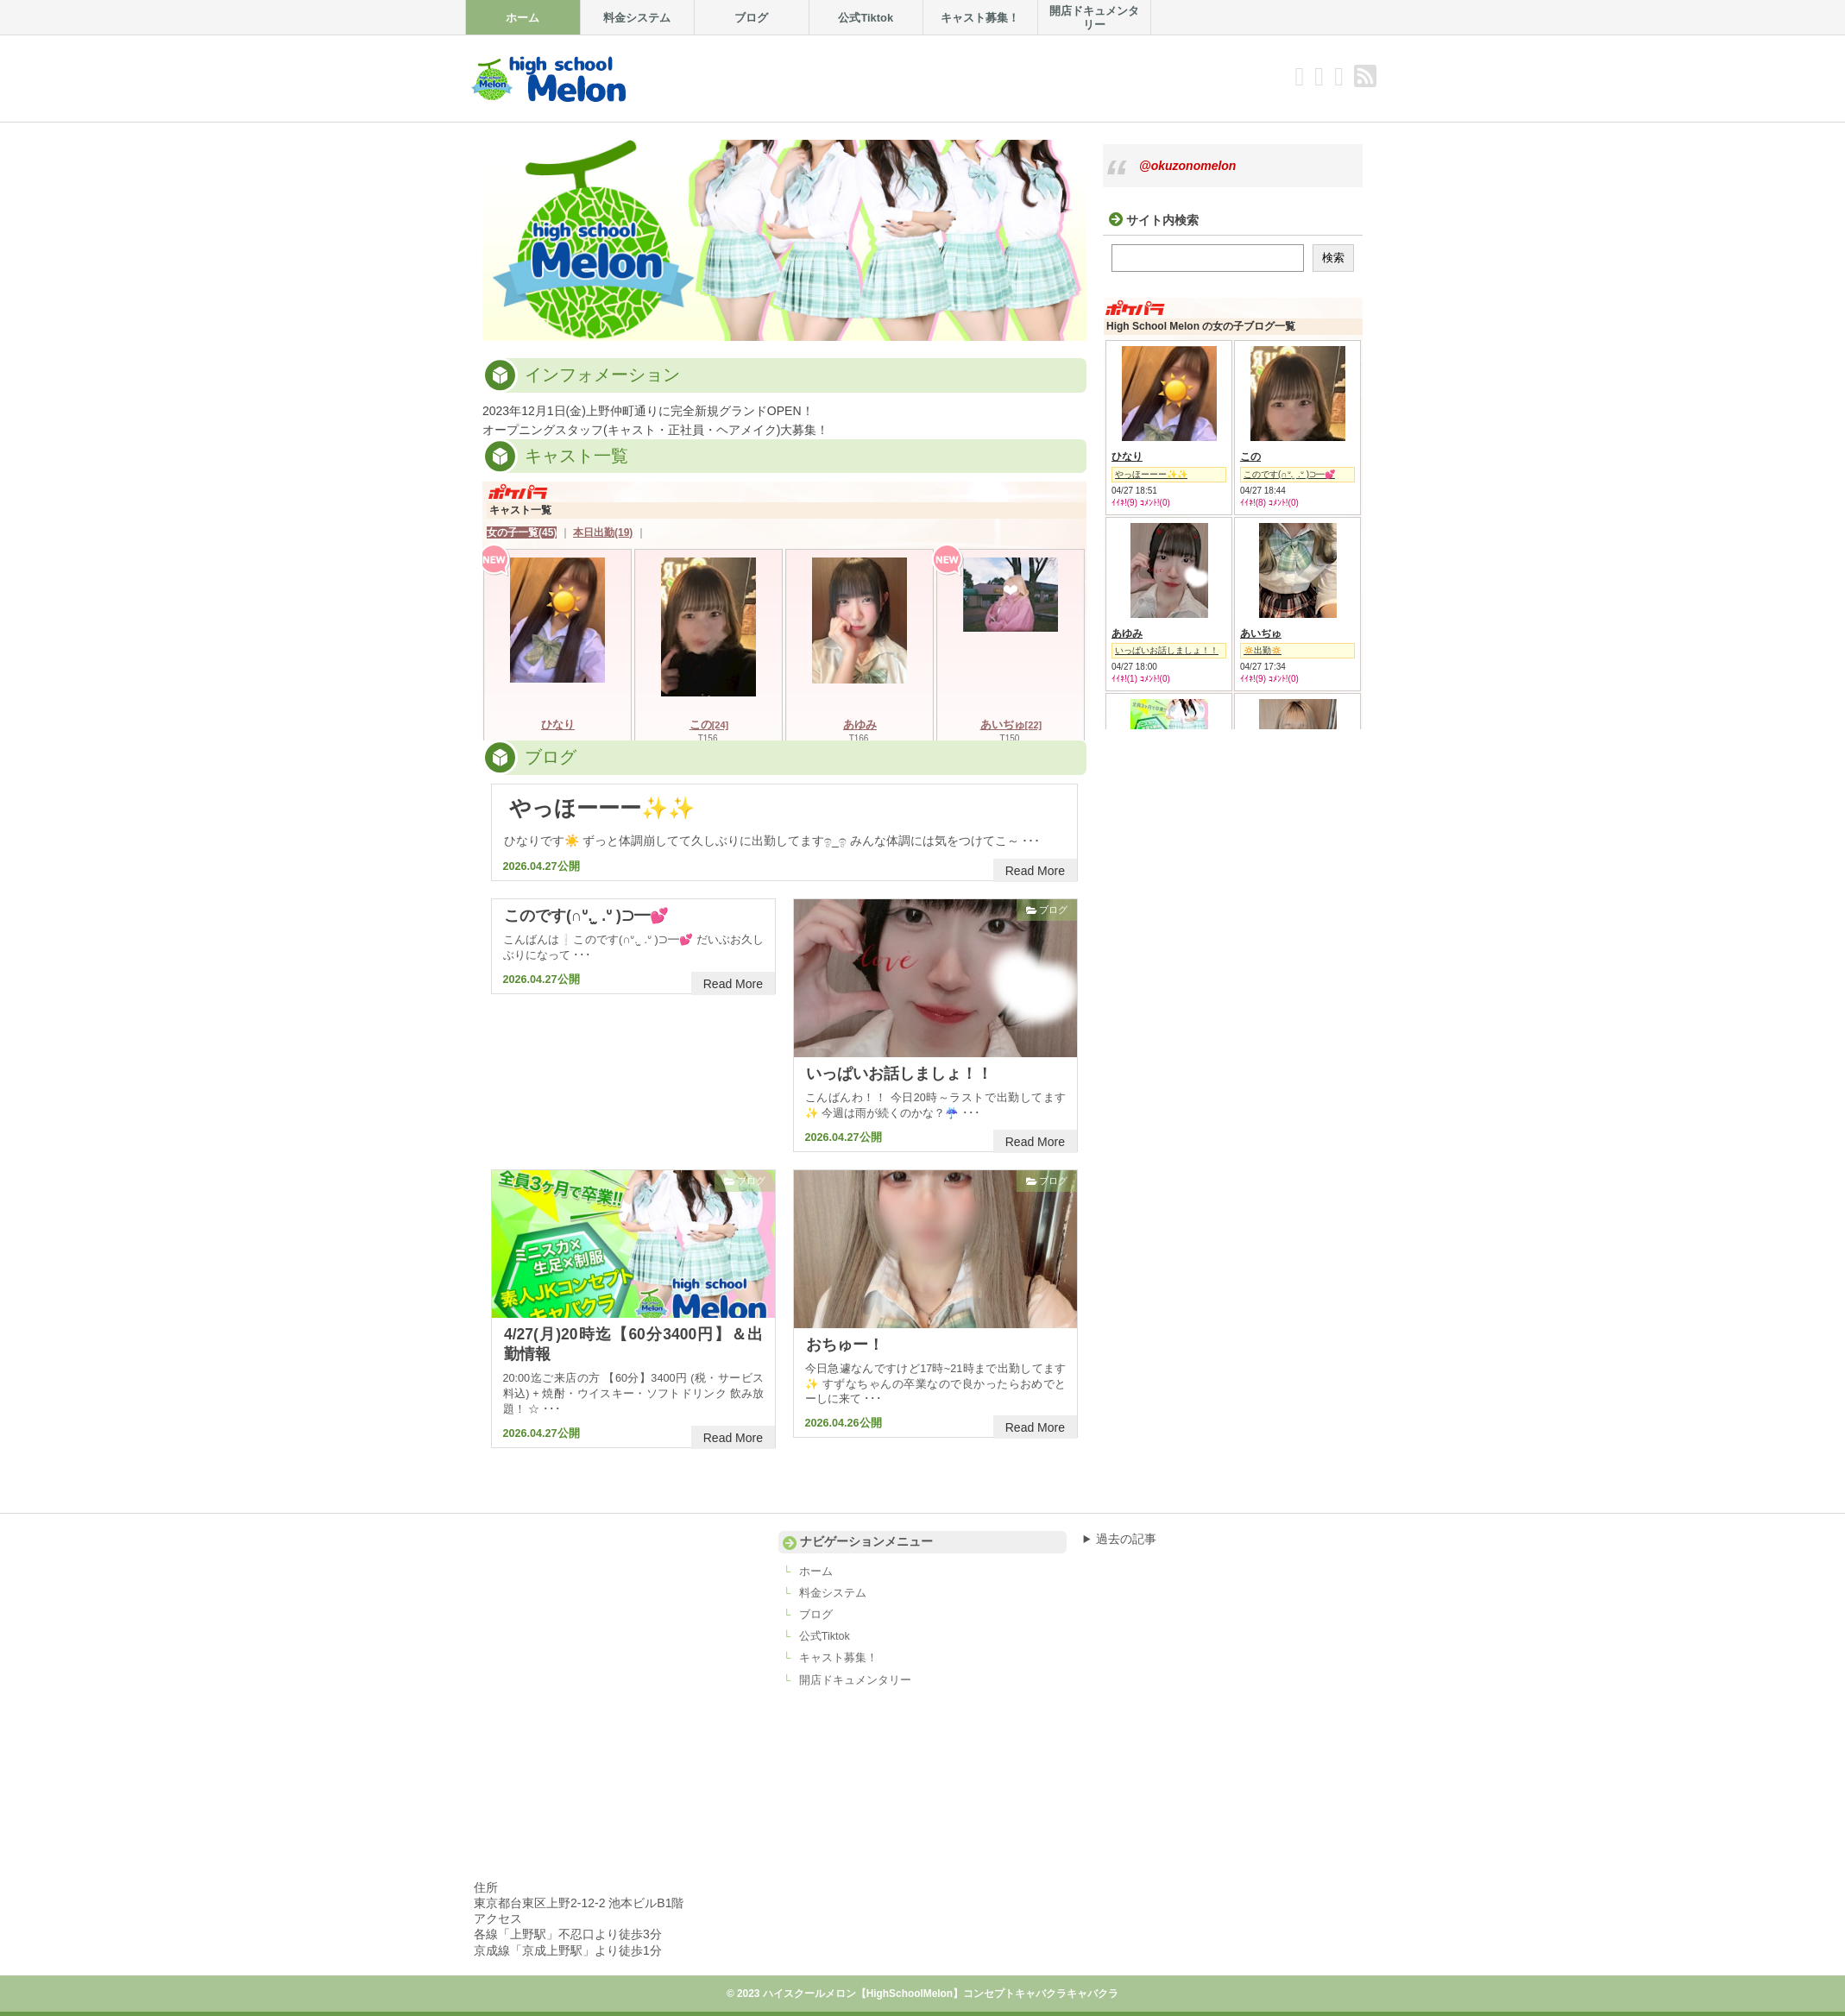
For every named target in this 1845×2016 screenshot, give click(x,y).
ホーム (816, 1572)
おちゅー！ (845, 1344)
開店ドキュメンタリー (855, 1680)
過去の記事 (1126, 1539)
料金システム (832, 1593)
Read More (1035, 871)
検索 (1333, 257)
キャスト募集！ (838, 1658)
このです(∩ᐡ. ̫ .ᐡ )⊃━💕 (586, 915)
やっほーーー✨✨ (602, 808)
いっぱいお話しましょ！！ (899, 1073)
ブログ (1053, 909)
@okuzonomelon (1187, 166)
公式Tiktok (824, 1636)
